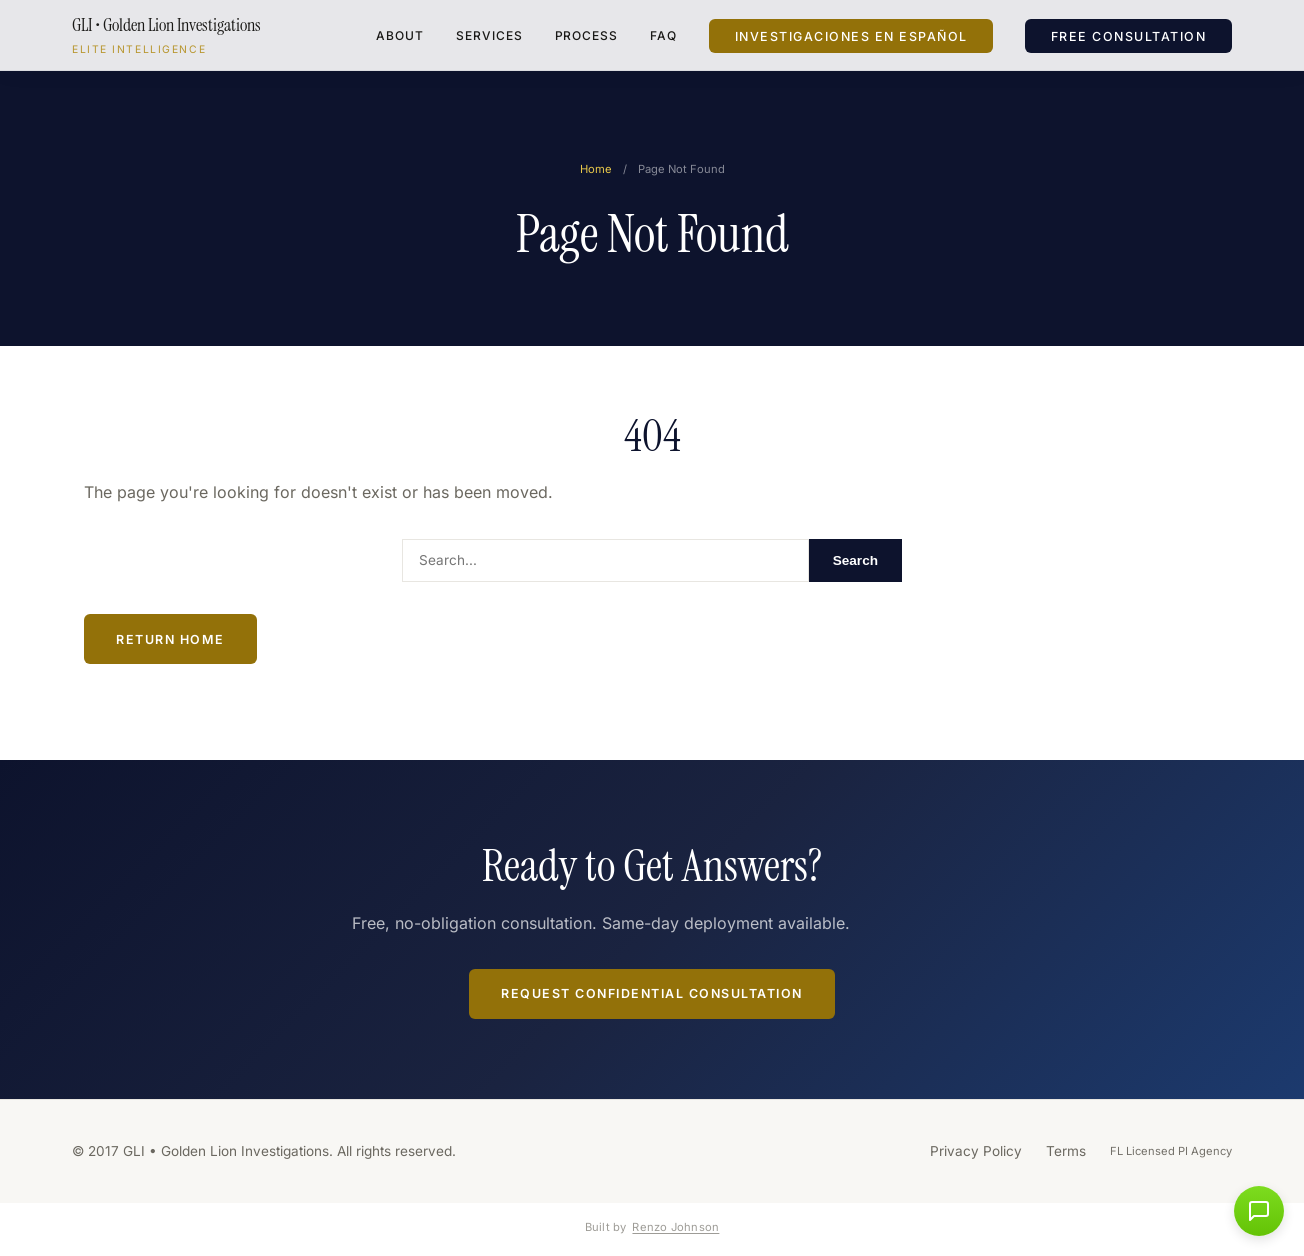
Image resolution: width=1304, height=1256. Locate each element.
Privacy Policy (976, 1151)
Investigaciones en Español (851, 35)
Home (596, 169)
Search (855, 560)
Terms (1066, 1151)
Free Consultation (1129, 35)
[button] (1259, 1211)
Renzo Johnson (675, 1227)
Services (489, 35)
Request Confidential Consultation (652, 993)
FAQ (663, 35)
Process (587, 35)
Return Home (170, 639)
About (400, 35)
